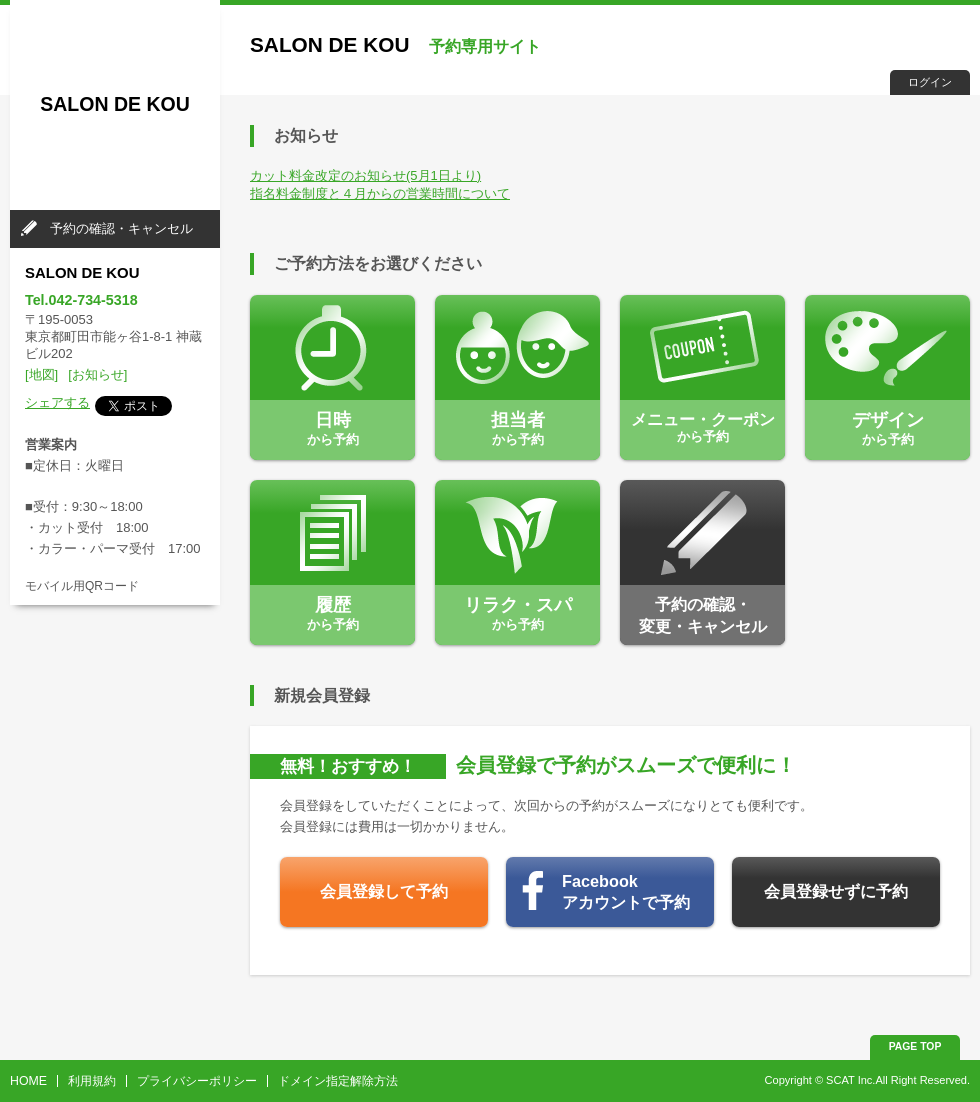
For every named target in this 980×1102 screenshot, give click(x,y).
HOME (28, 1081)
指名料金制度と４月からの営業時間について (380, 193)
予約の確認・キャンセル (121, 228)
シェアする (57, 402)
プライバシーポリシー (197, 1081)
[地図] (41, 374)
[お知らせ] (97, 374)
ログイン (930, 82)
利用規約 (92, 1081)
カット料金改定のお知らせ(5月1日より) (365, 175)
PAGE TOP (915, 1046)
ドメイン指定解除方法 (338, 1081)
